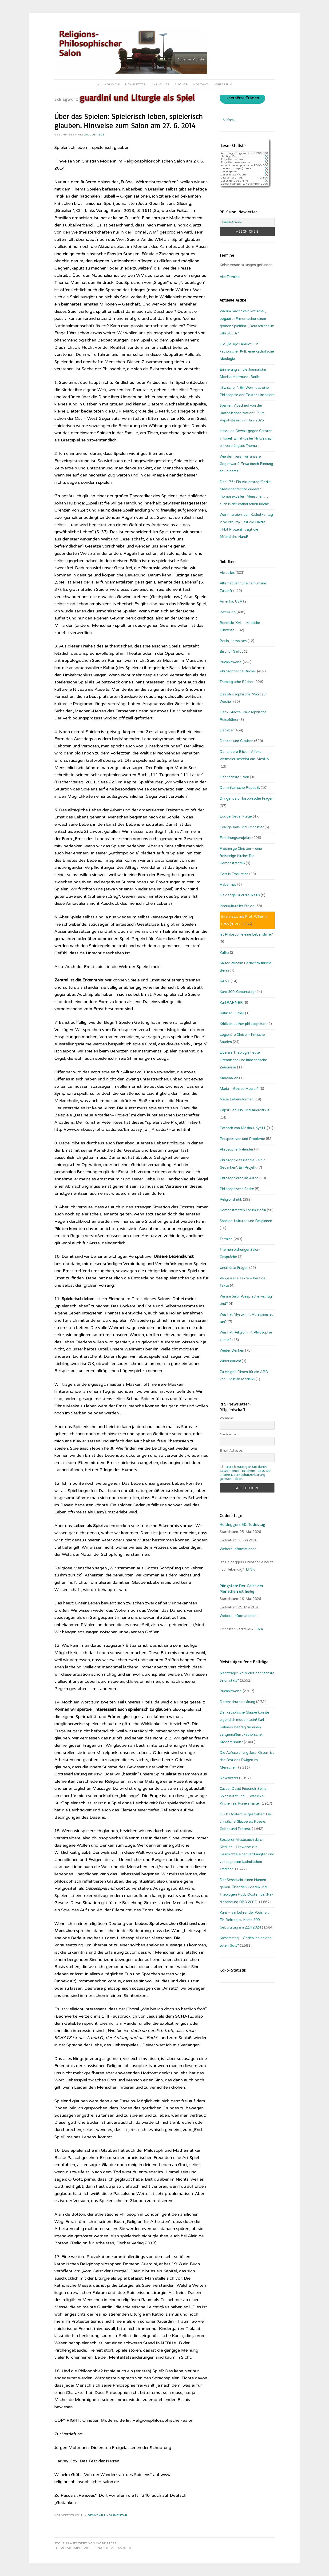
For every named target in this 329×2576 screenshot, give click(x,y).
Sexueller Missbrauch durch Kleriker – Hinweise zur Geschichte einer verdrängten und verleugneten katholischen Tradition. (247, 1854)
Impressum (223, 84)
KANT (225, 981)
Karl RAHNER (231, 1002)
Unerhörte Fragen (242, 98)
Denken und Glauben (236, 741)
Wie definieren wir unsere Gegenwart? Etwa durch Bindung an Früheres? (246, 463)
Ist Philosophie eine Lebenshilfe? (246, 934)
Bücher (181, 84)
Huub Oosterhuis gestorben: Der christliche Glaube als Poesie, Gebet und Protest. (246, 1821)
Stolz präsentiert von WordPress (85, 2543)
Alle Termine (230, 277)
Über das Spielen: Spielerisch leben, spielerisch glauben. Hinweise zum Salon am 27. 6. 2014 (128, 120)
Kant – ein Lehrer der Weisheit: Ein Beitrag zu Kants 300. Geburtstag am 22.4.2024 (245, 1919)
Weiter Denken (232, 1350)
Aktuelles (160, 84)
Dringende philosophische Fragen (246, 798)
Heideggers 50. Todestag (242, 1524)
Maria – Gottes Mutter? (239, 1089)
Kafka (224, 952)
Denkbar (95, 2515)
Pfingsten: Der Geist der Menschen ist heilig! (241, 1588)
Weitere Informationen (238, 1549)
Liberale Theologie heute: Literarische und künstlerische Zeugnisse (243, 1059)
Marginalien (229, 1078)
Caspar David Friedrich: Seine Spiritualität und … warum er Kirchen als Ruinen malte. (243, 1796)
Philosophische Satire (237, 1189)
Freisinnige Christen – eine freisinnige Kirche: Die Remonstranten (241, 855)
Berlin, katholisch (233, 641)
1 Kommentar (115, 2515)
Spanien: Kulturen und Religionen (246, 1221)
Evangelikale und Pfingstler (242, 827)
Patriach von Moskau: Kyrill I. (243, 1128)
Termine (226, 1239)
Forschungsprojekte (235, 838)
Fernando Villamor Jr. (113, 2548)
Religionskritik (231, 1199)
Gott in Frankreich (234, 874)
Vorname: (227, 1418)
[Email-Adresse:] (247, 222)
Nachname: (228, 1434)
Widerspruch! (230, 1361)
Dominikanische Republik (240, 788)
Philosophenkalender (236, 1149)
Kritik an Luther (232, 1013)
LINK (250, 1569)
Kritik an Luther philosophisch (243, 1024)
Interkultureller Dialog (237, 906)
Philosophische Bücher (238, 671)
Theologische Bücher (237, 682)
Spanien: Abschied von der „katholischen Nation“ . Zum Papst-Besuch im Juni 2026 (242, 412)
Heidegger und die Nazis (240, 895)
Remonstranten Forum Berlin (243, 1210)
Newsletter (135, 84)
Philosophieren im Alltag (239, 1178)
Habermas (228, 884)
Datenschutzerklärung (237, 1702)
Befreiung (228, 612)
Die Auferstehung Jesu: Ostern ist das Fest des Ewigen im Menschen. (247, 1760)
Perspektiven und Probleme (242, 1139)
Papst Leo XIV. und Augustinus (244, 1110)
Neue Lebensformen (237, 1099)
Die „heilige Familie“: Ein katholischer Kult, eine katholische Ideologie (247, 351)
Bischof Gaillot (231, 651)
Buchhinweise (231, 662)
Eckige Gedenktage (236, 816)
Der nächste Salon (234, 777)
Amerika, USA (231, 601)
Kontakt (200, 84)
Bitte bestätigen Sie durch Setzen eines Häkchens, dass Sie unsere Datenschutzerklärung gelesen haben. (245, 1473)
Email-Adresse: (231, 1451)
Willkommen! (108, 84)
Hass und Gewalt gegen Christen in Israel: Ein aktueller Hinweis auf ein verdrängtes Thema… (246, 438)
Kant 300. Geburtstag (237, 992)
